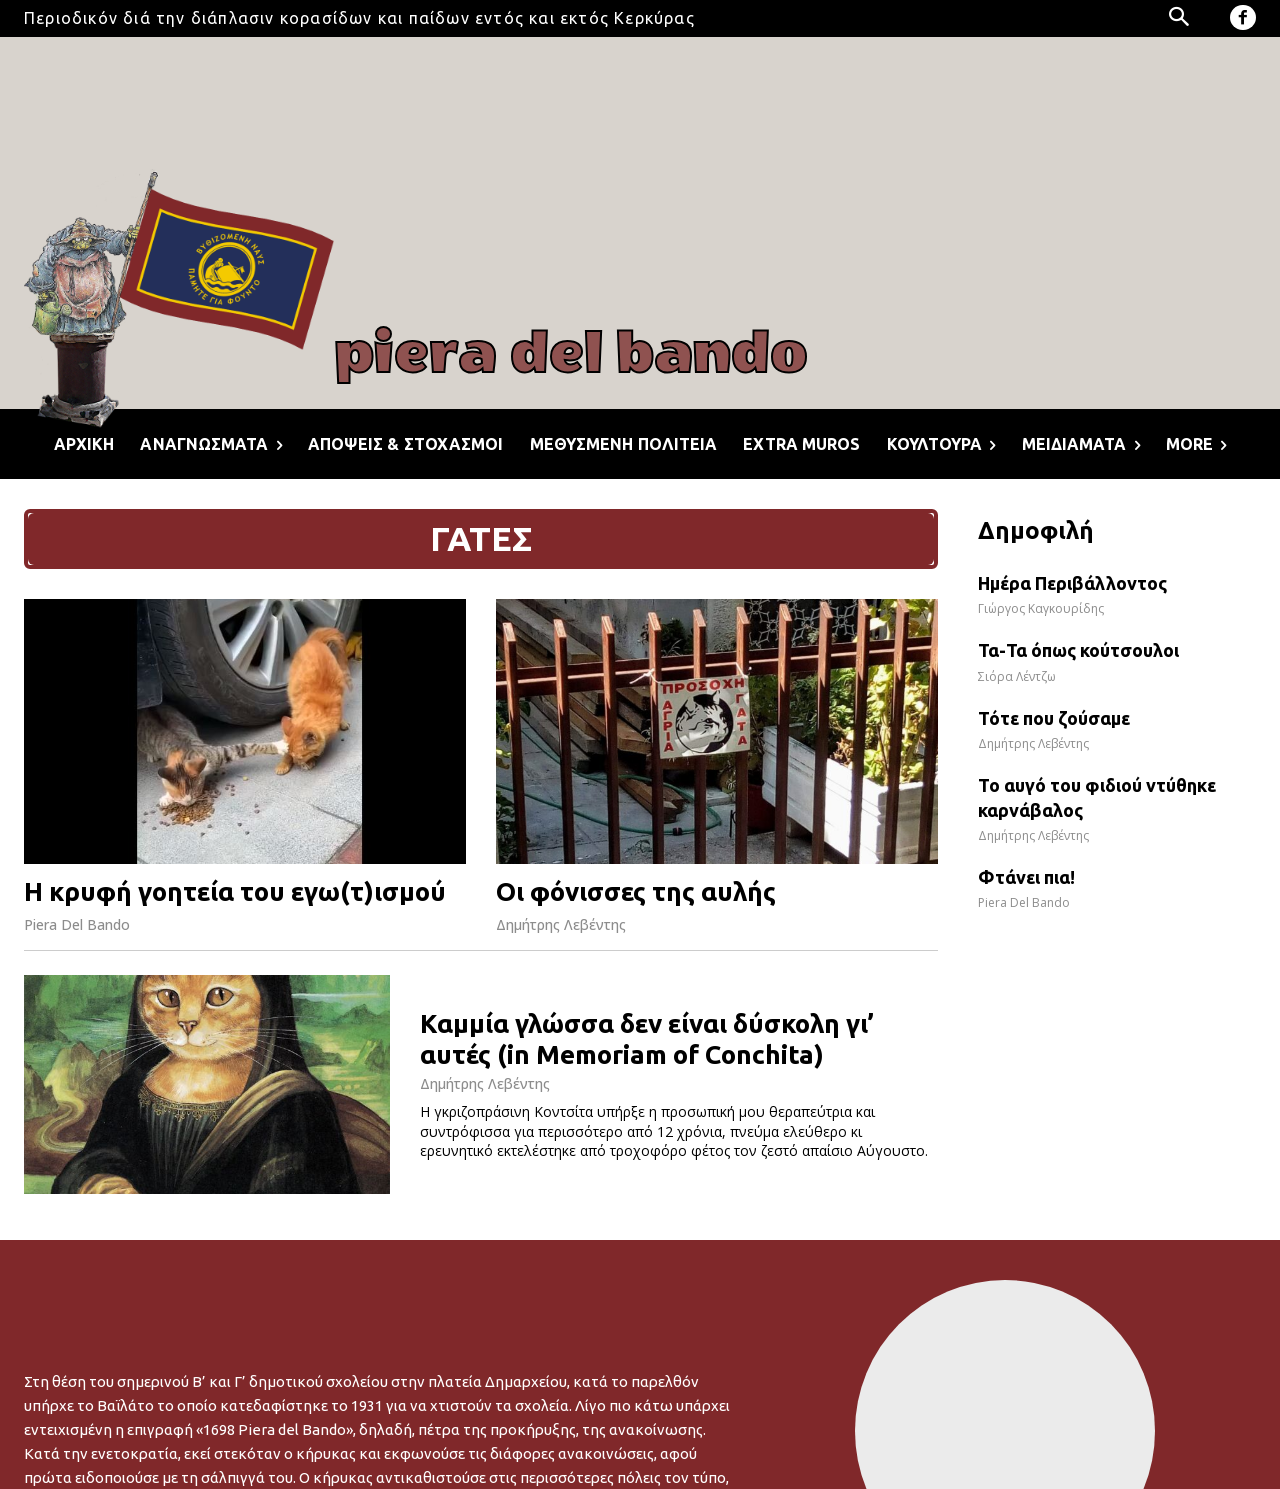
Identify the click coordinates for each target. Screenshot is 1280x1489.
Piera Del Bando (77, 924)
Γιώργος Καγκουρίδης (1041, 608)
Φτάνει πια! (1026, 877)
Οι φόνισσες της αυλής (636, 891)
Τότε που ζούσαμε (1054, 718)
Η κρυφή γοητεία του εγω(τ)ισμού (235, 891)
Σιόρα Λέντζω (1017, 676)
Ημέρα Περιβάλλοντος (1072, 583)
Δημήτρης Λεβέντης (561, 924)
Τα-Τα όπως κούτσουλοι (1078, 650)
